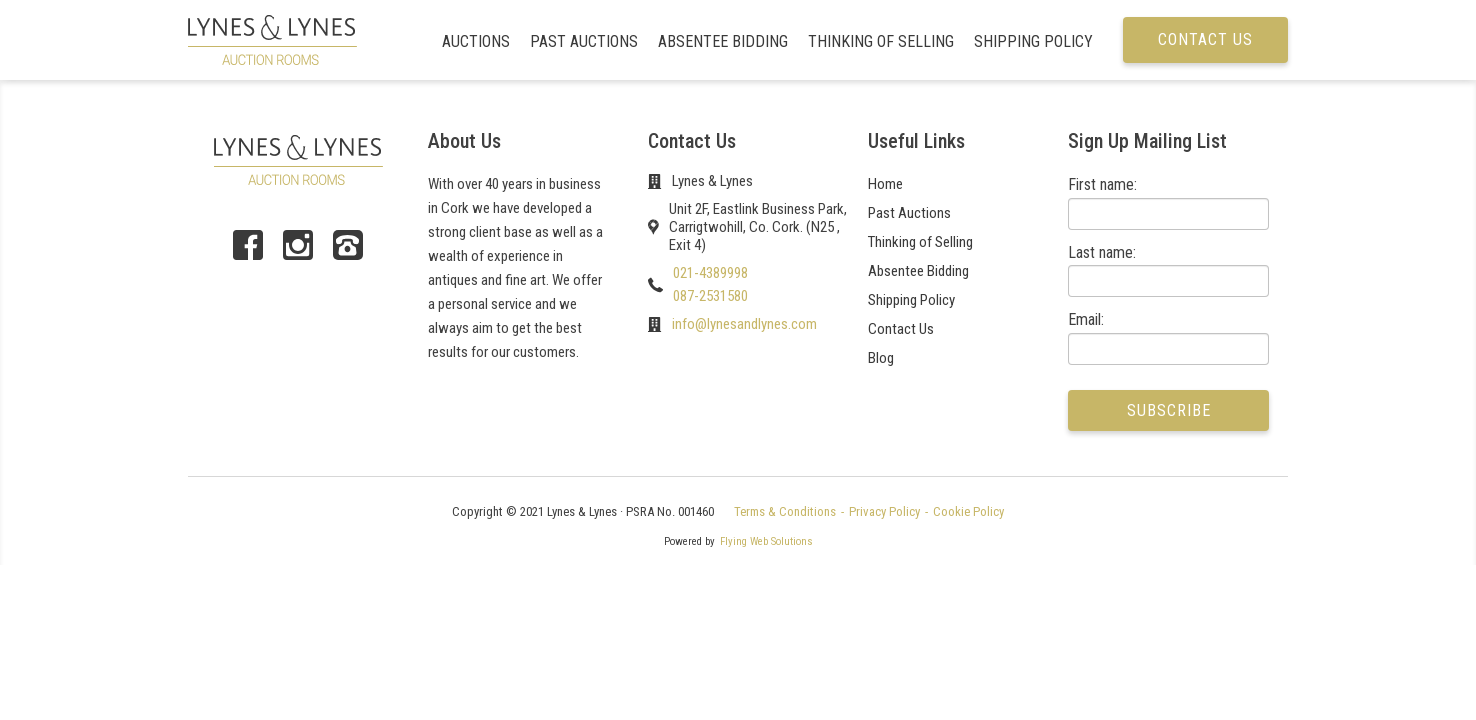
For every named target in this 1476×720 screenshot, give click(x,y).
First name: (1102, 184)
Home (885, 184)
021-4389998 (710, 273)
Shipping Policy (1033, 41)
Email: (1086, 319)
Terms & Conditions (785, 511)
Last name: (1102, 252)
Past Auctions (584, 41)
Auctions (476, 41)
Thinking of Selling (881, 41)
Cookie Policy (968, 511)
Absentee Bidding (723, 41)
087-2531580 (710, 296)
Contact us (1205, 39)
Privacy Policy (884, 511)
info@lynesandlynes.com (744, 324)
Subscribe (1169, 410)
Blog (881, 358)
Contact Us (901, 329)
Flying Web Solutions (766, 541)
